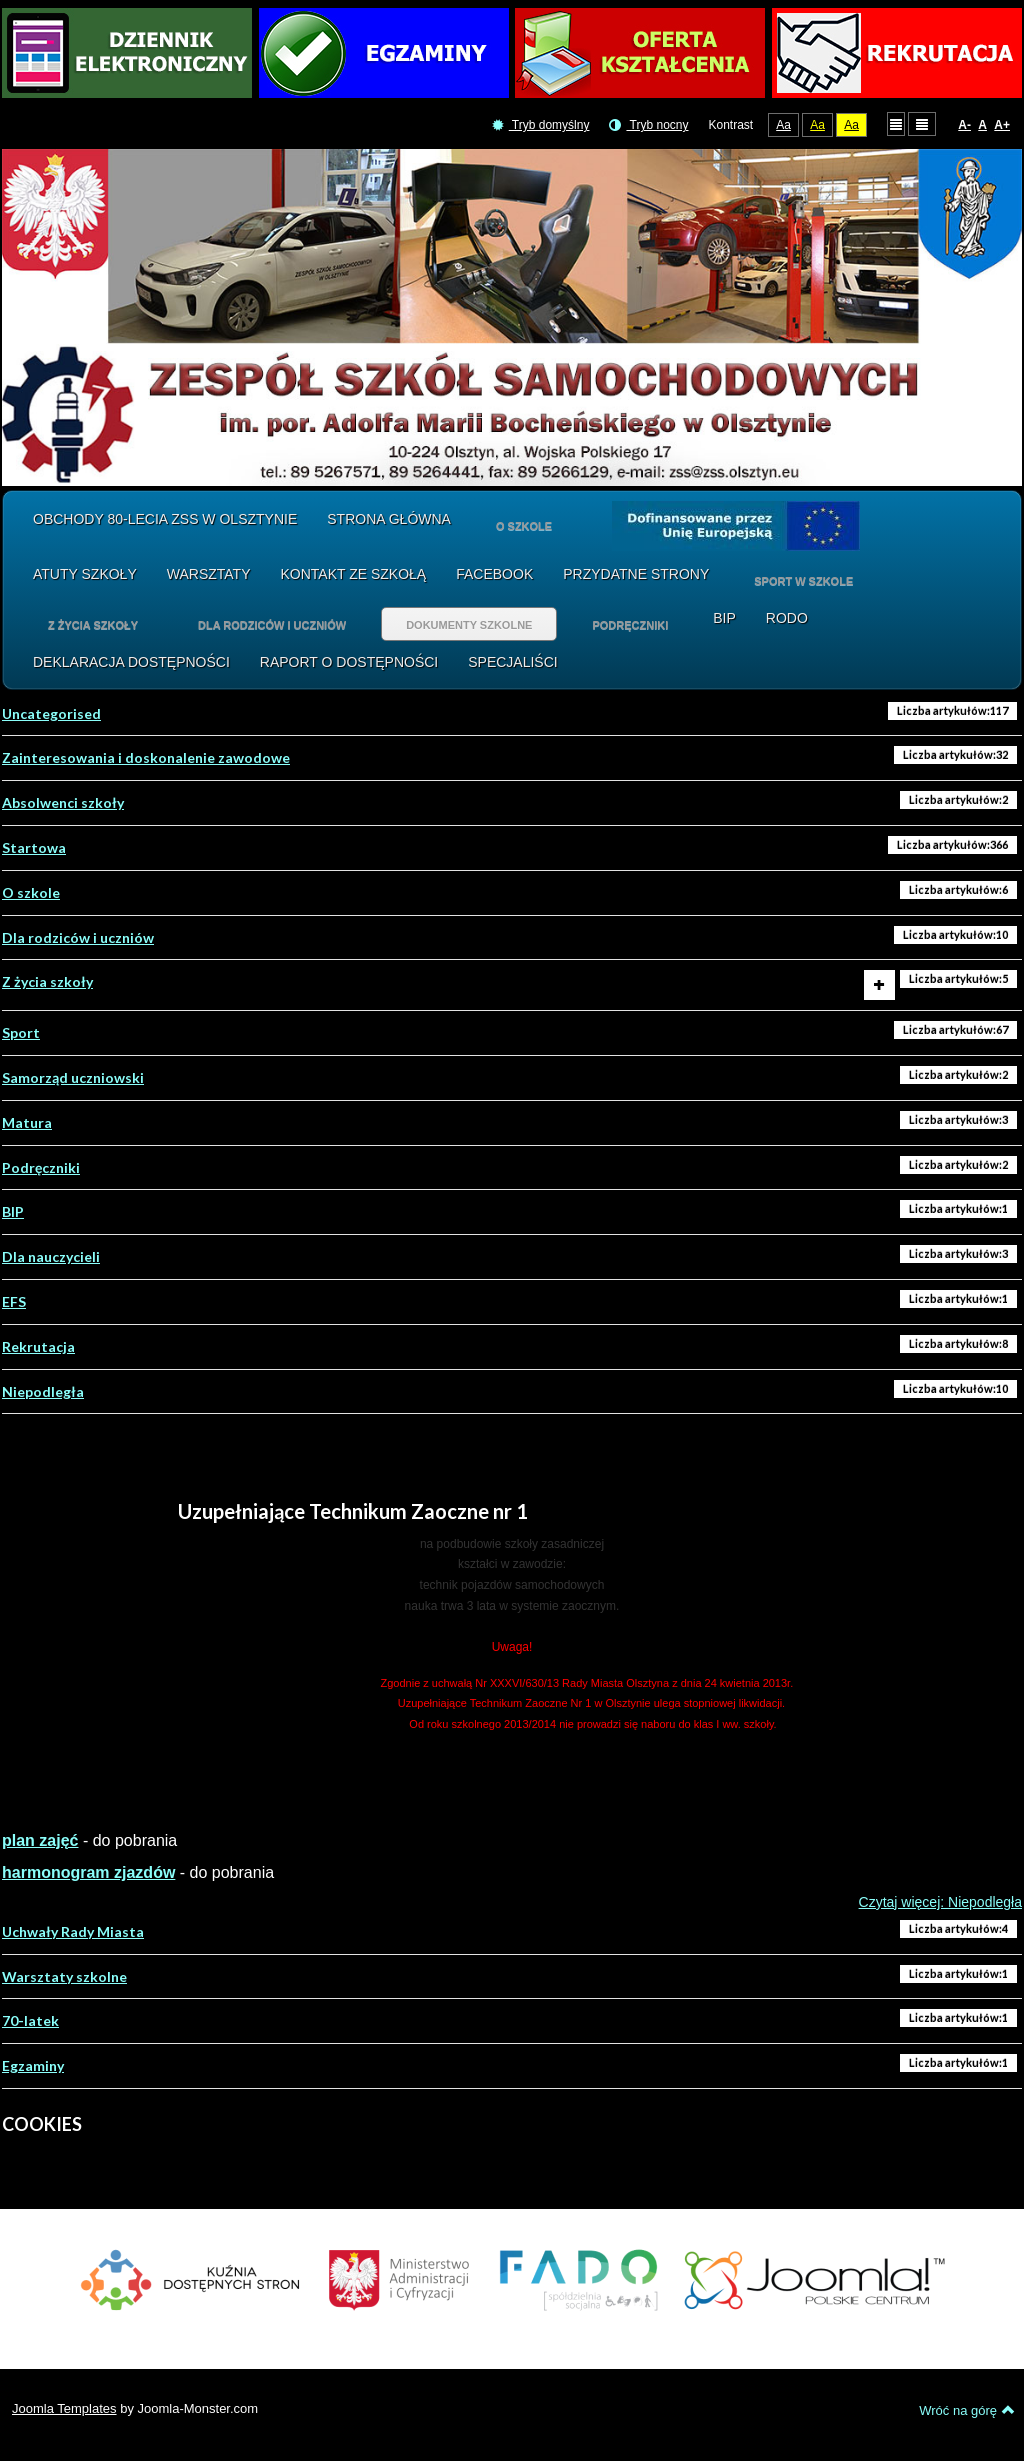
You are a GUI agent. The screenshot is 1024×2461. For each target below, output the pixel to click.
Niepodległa (43, 1391)
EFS (14, 1301)
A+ (1002, 125)
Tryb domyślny (541, 125)
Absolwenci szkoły (63, 802)
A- (964, 125)
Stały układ (896, 123)
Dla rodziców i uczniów (78, 937)
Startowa (34, 847)
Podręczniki (41, 1167)
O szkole (31, 892)
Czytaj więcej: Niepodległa (940, 1902)
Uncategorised (51, 713)
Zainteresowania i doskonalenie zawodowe (146, 757)
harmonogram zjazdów (88, 1872)
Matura (27, 1122)
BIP (13, 1211)
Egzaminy (33, 2065)
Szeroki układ (922, 123)
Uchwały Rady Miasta (73, 1931)
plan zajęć (40, 1840)
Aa (783, 125)
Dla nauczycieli (51, 1256)
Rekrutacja (38, 1346)
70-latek (30, 2020)
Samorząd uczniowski (73, 1077)
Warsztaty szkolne (64, 1976)
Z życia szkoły (47, 981)
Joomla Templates (64, 2408)
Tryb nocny (648, 125)
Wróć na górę (967, 2410)
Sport (21, 1032)
